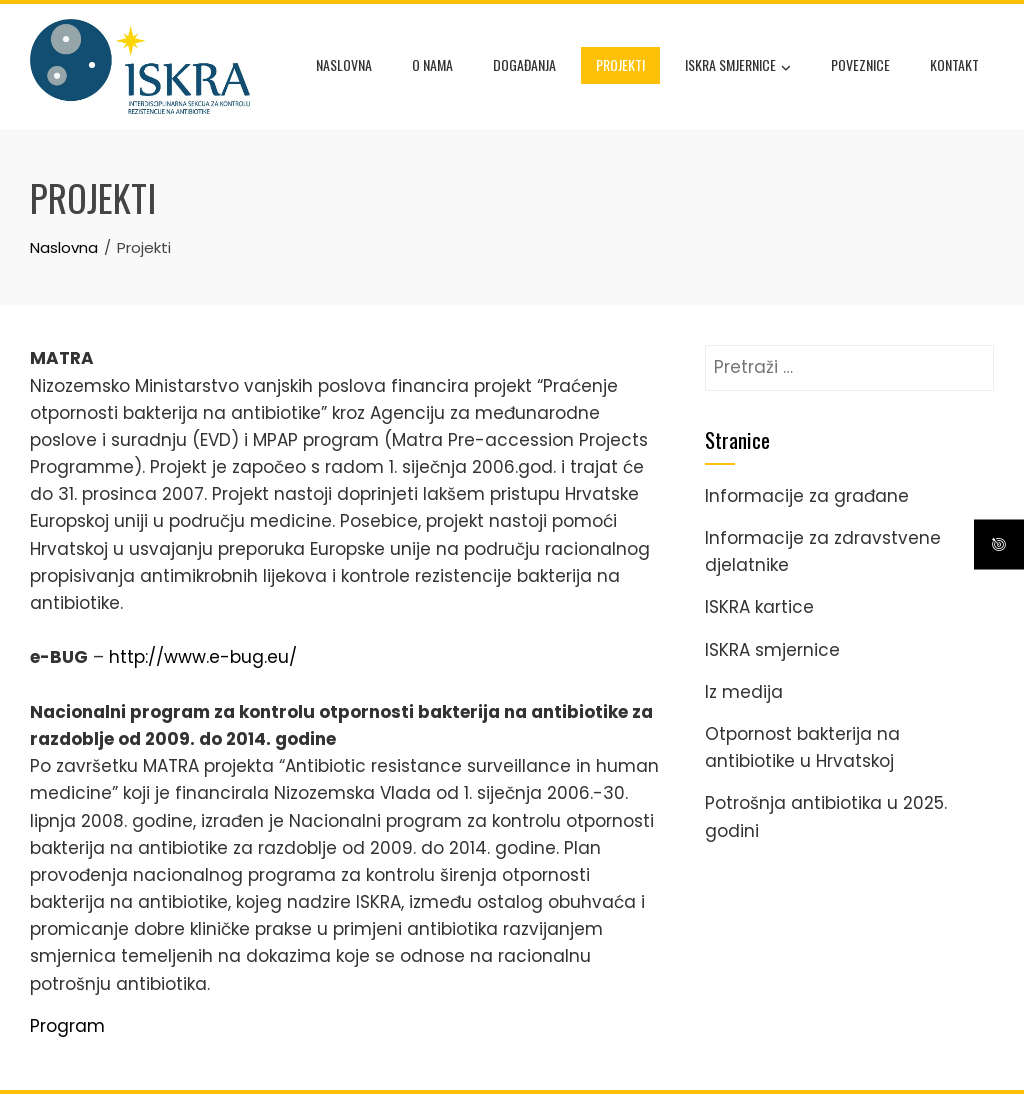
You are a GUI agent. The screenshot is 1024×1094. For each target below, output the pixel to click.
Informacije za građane (807, 496)
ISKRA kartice (759, 607)
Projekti (620, 64)
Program (67, 1026)
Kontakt (954, 64)
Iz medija (744, 692)
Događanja (524, 64)
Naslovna (344, 64)
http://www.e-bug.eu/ (203, 657)
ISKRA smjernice (738, 67)
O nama (432, 64)
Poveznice (860, 64)
